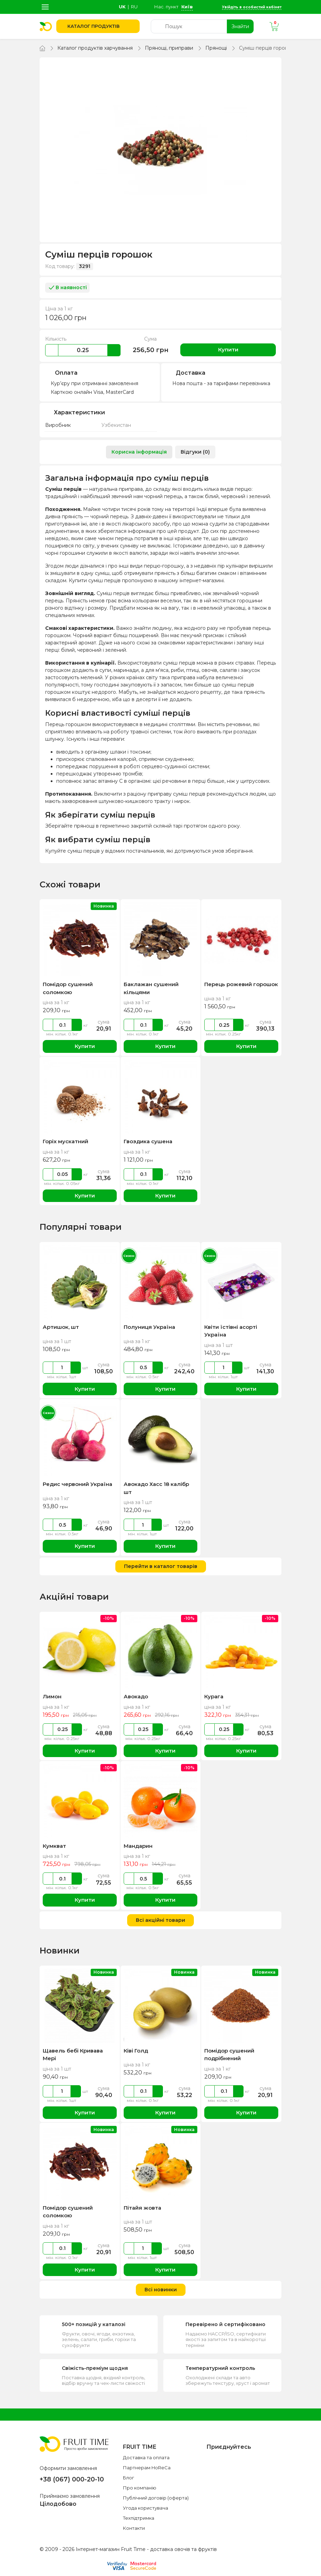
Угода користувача (145, 2508)
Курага (213, 1696)
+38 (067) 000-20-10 (72, 2479)
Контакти (134, 2528)
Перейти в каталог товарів (160, 1566)
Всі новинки (161, 2289)
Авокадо (136, 1696)
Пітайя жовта (142, 2207)
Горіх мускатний (65, 1141)
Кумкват (54, 1846)
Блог (128, 2477)
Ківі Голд (136, 2050)
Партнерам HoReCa (147, 2467)
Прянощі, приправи (169, 48)
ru (134, 6)
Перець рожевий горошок (241, 984)
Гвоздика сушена (148, 1141)
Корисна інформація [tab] (139, 452)
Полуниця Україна (149, 1327)
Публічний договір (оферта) (156, 2498)
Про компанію (139, 2487)
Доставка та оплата (146, 2457)
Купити (228, 349)
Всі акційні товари (160, 1920)
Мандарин (138, 1846)
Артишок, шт (61, 1327)
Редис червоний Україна (77, 1484)
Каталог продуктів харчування (95, 48)
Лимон (52, 1696)
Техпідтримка (138, 2518)
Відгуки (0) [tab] (195, 452)
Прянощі (216, 48)
